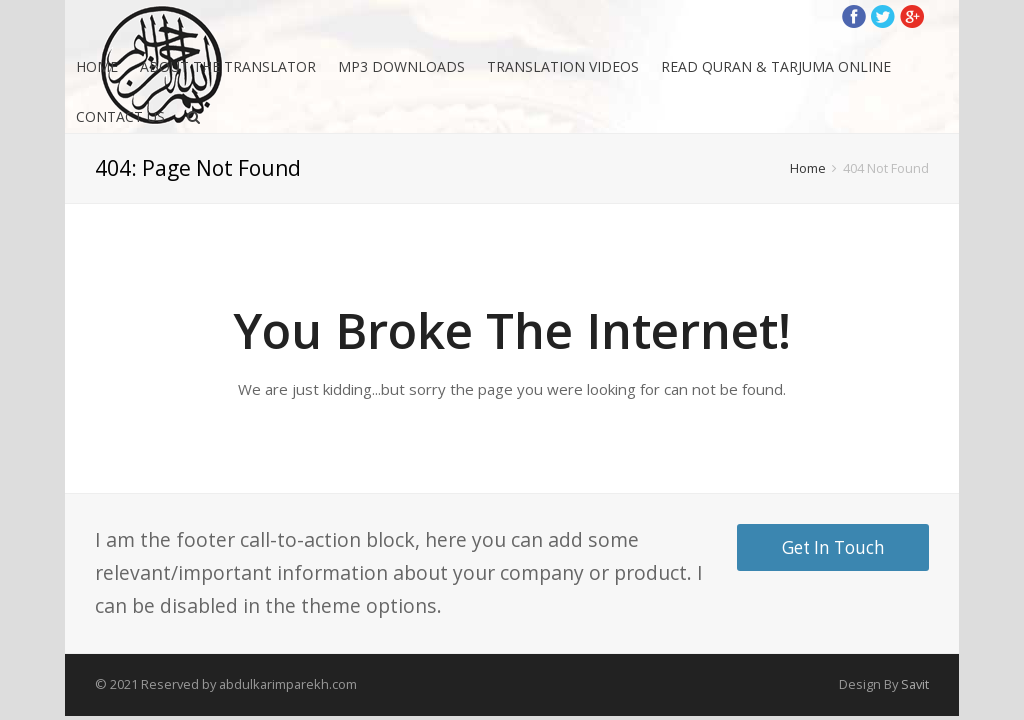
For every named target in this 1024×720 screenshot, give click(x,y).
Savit (915, 684)
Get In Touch (833, 547)
